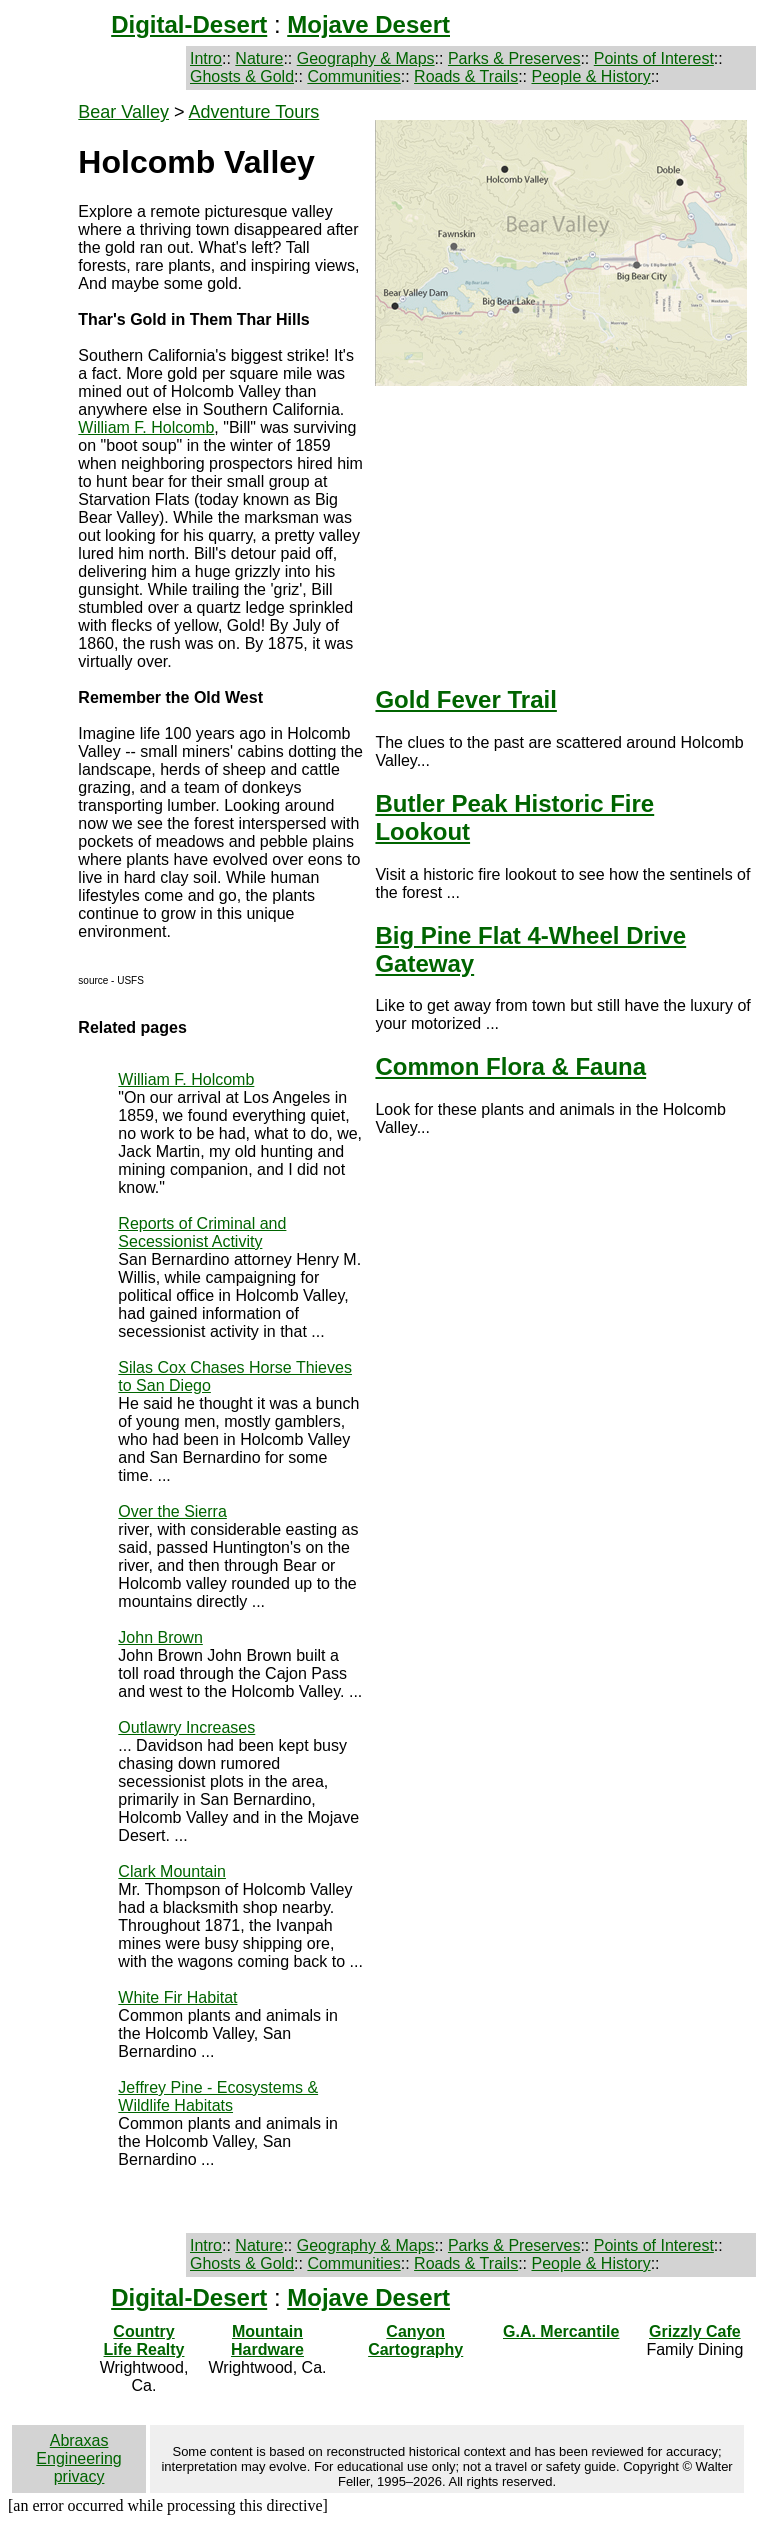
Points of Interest (654, 58)
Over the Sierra (172, 1511)
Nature (259, 58)
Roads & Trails (466, 76)
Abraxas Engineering (78, 2449)
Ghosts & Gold (242, 76)
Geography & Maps (366, 58)
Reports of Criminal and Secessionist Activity (202, 1232)
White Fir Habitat (177, 1997)
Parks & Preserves (514, 58)
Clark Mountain (172, 1871)
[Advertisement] (562, 526)
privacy (79, 2476)
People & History (590, 76)
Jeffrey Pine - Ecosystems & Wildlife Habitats (218, 2096)
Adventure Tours (254, 112)
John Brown (160, 1637)
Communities (353, 76)
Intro (206, 58)
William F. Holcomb (146, 427)
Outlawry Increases (186, 1727)
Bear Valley (123, 112)
